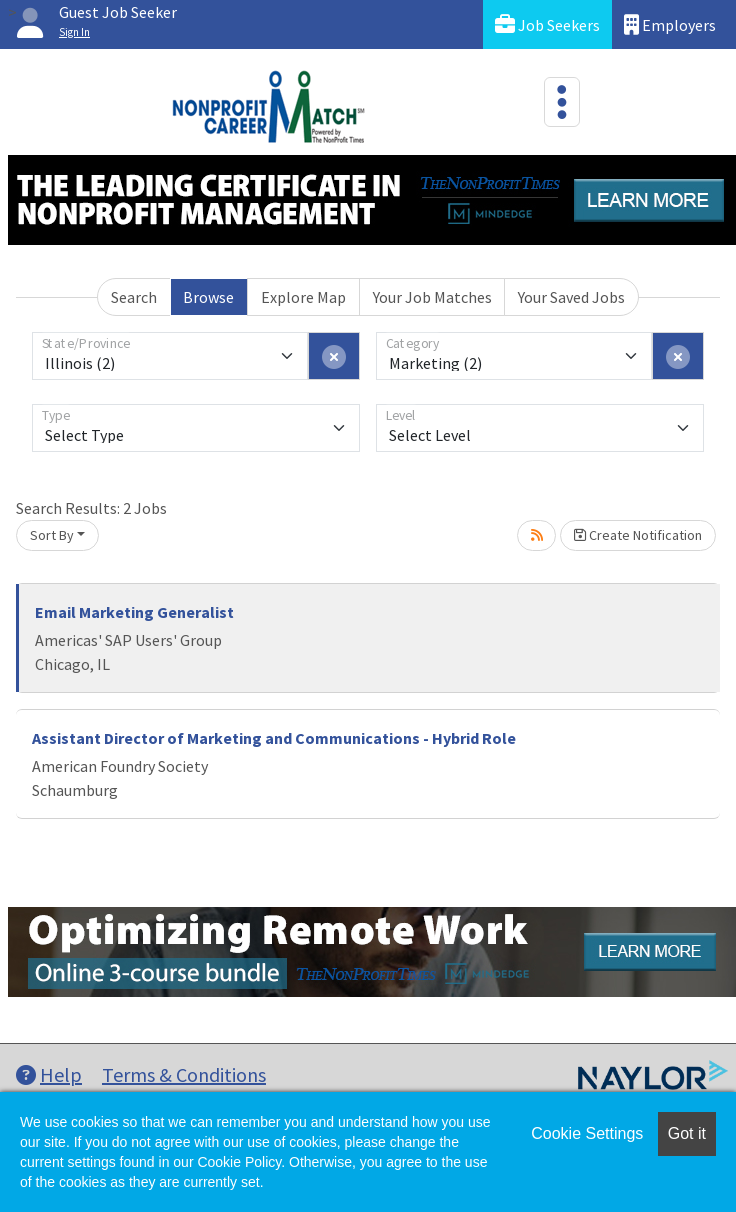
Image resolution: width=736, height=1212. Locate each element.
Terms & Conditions (184, 1074)
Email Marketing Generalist (134, 612)
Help (49, 1074)
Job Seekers (547, 24)
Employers (670, 24)
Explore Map (303, 297)
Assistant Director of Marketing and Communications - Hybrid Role (274, 738)
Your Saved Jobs (571, 297)
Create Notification (638, 535)
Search (134, 297)
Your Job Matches (432, 297)
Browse (208, 297)
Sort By (52, 535)
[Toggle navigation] (562, 102)
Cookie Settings (587, 1133)
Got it (687, 1133)
